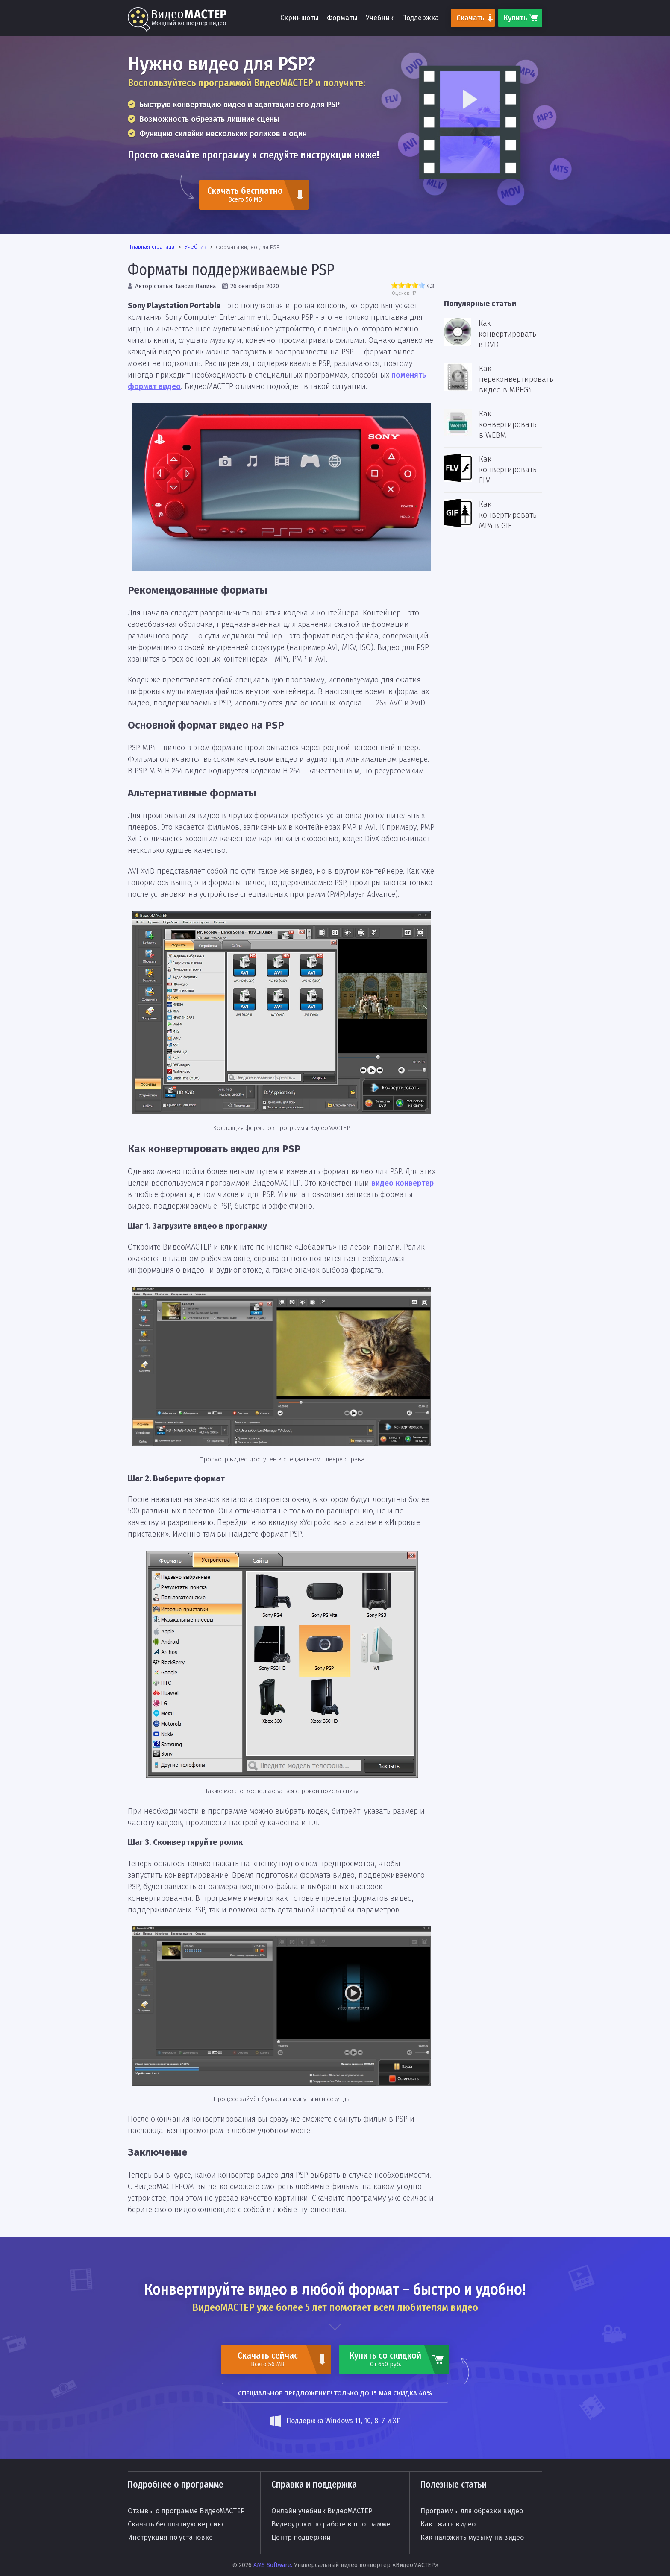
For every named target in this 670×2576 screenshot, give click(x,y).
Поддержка (420, 18)
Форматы (342, 18)
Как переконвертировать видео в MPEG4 (516, 379)
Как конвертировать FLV (508, 469)
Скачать (470, 18)
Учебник (380, 18)
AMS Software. (272, 2565)
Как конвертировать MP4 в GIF (508, 515)
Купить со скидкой (385, 2359)
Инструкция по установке (170, 2537)
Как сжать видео (448, 2524)
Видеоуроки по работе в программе (330, 2524)
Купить (515, 18)
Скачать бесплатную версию (175, 2524)
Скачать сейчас (267, 2359)
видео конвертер (402, 1183)
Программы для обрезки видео (471, 2511)
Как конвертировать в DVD (507, 334)
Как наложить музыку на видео (472, 2537)
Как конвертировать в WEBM (508, 424)
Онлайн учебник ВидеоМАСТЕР (322, 2511)
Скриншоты (299, 18)
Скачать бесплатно (245, 194)
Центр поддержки (301, 2537)
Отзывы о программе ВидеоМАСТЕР (186, 2511)
